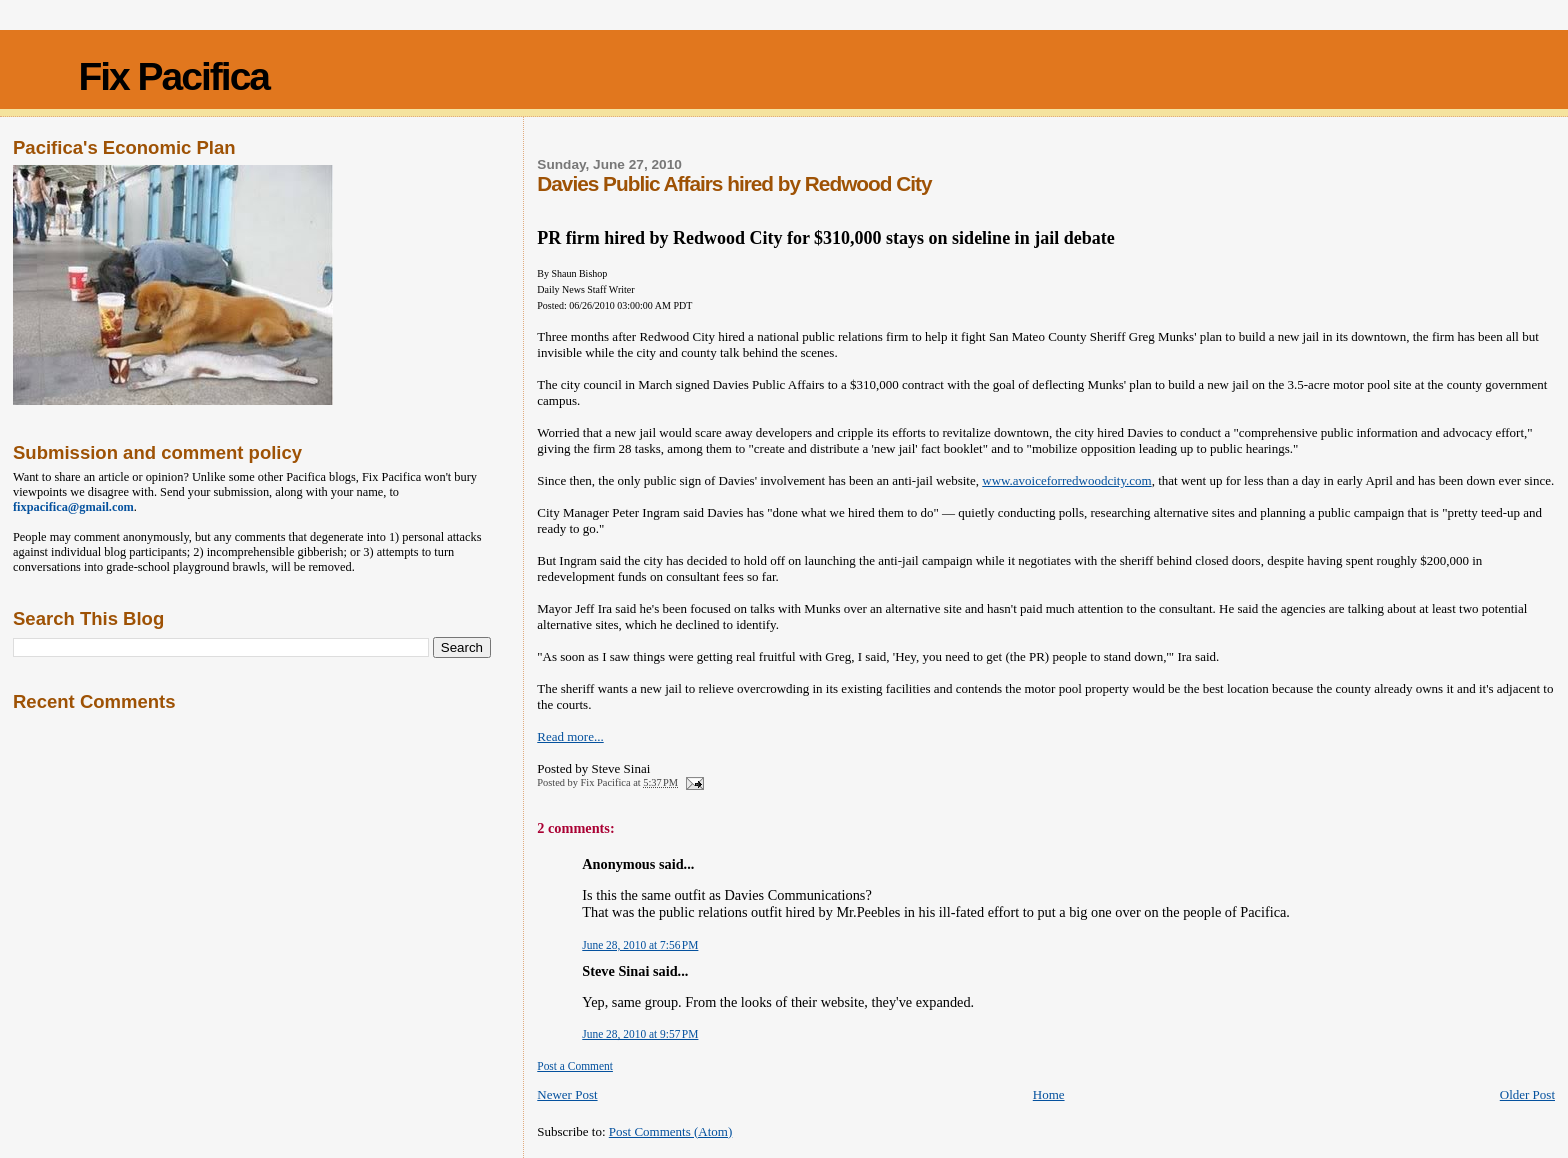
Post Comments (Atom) (671, 1131)
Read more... (570, 736)
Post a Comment (575, 1066)
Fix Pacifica (173, 76)
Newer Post (567, 1094)
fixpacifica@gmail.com (73, 507)
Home (1049, 1094)
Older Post (1527, 1094)
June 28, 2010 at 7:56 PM (640, 945)
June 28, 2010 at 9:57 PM (640, 1034)
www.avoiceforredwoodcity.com (1066, 480)
